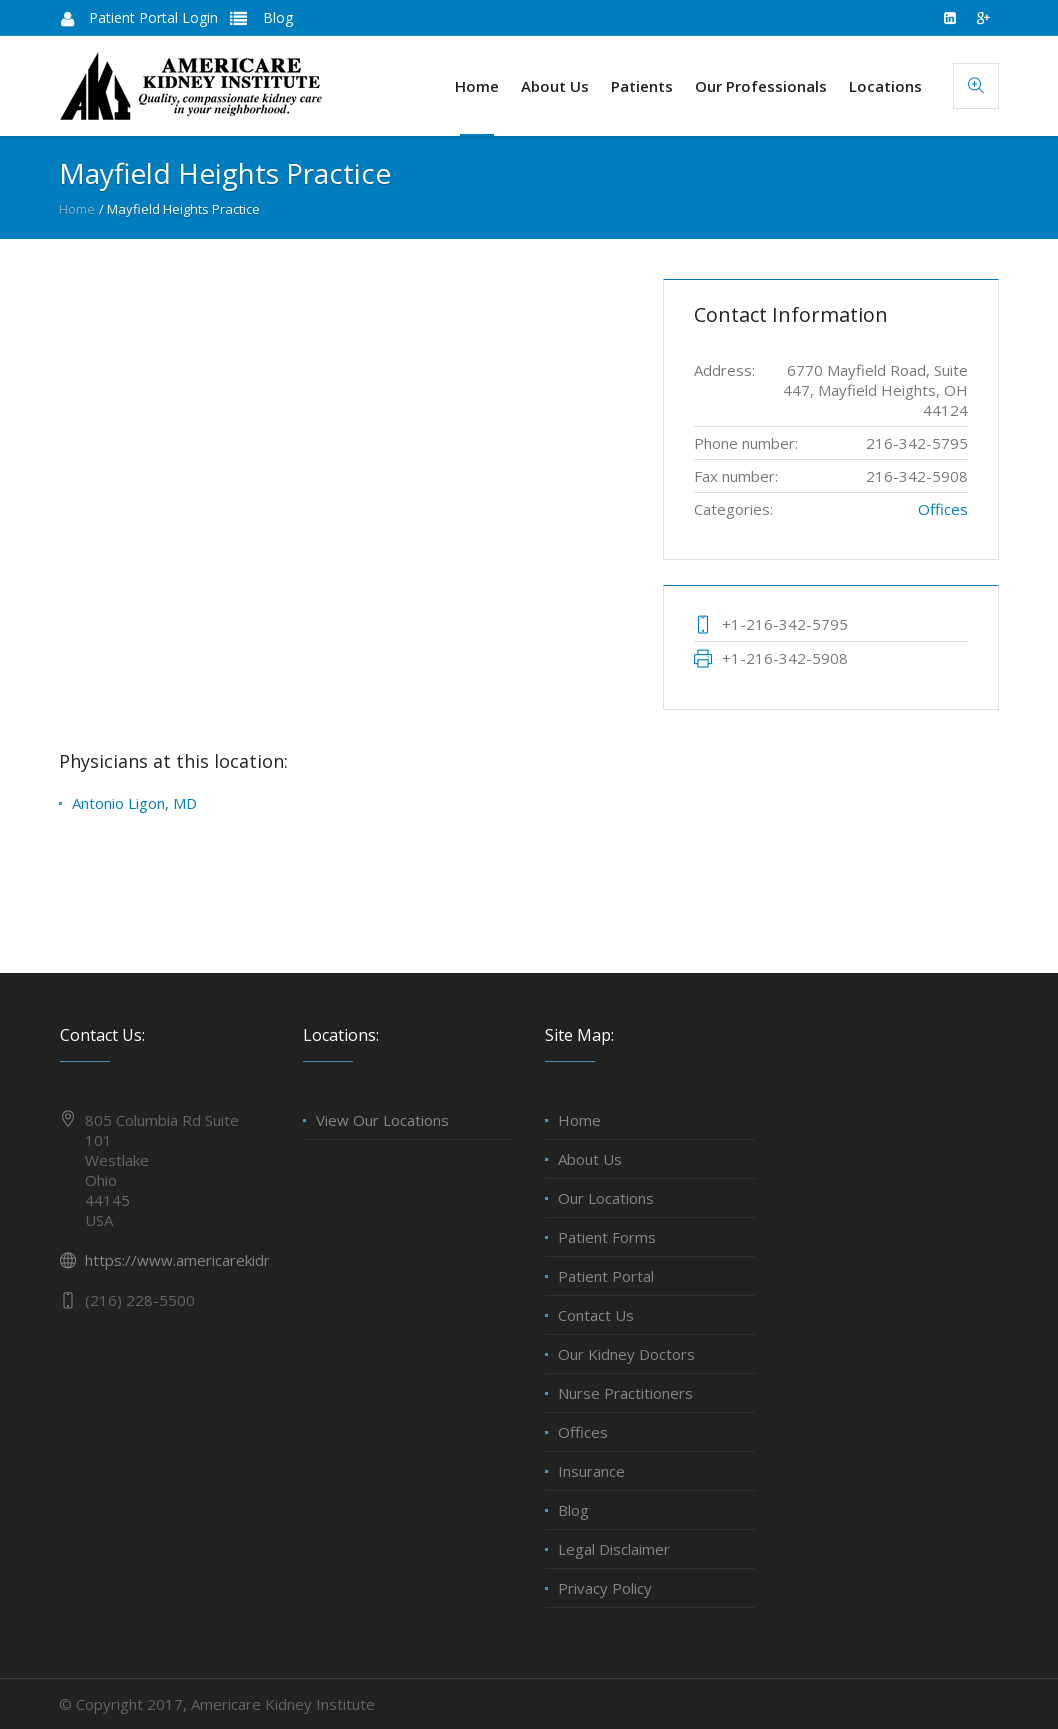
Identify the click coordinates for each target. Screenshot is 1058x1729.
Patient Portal (606, 1276)
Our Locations (606, 1198)
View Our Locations (382, 1120)
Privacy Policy (605, 1588)
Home (77, 209)
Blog (276, 17)
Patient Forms (607, 1237)
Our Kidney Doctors (626, 1354)
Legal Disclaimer (614, 1549)
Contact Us (596, 1315)
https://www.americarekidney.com (203, 1260)
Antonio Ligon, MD (134, 803)
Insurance (591, 1471)
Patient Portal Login (153, 17)
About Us (590, 1159)
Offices (943, 509)
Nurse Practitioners (625, 1393)
